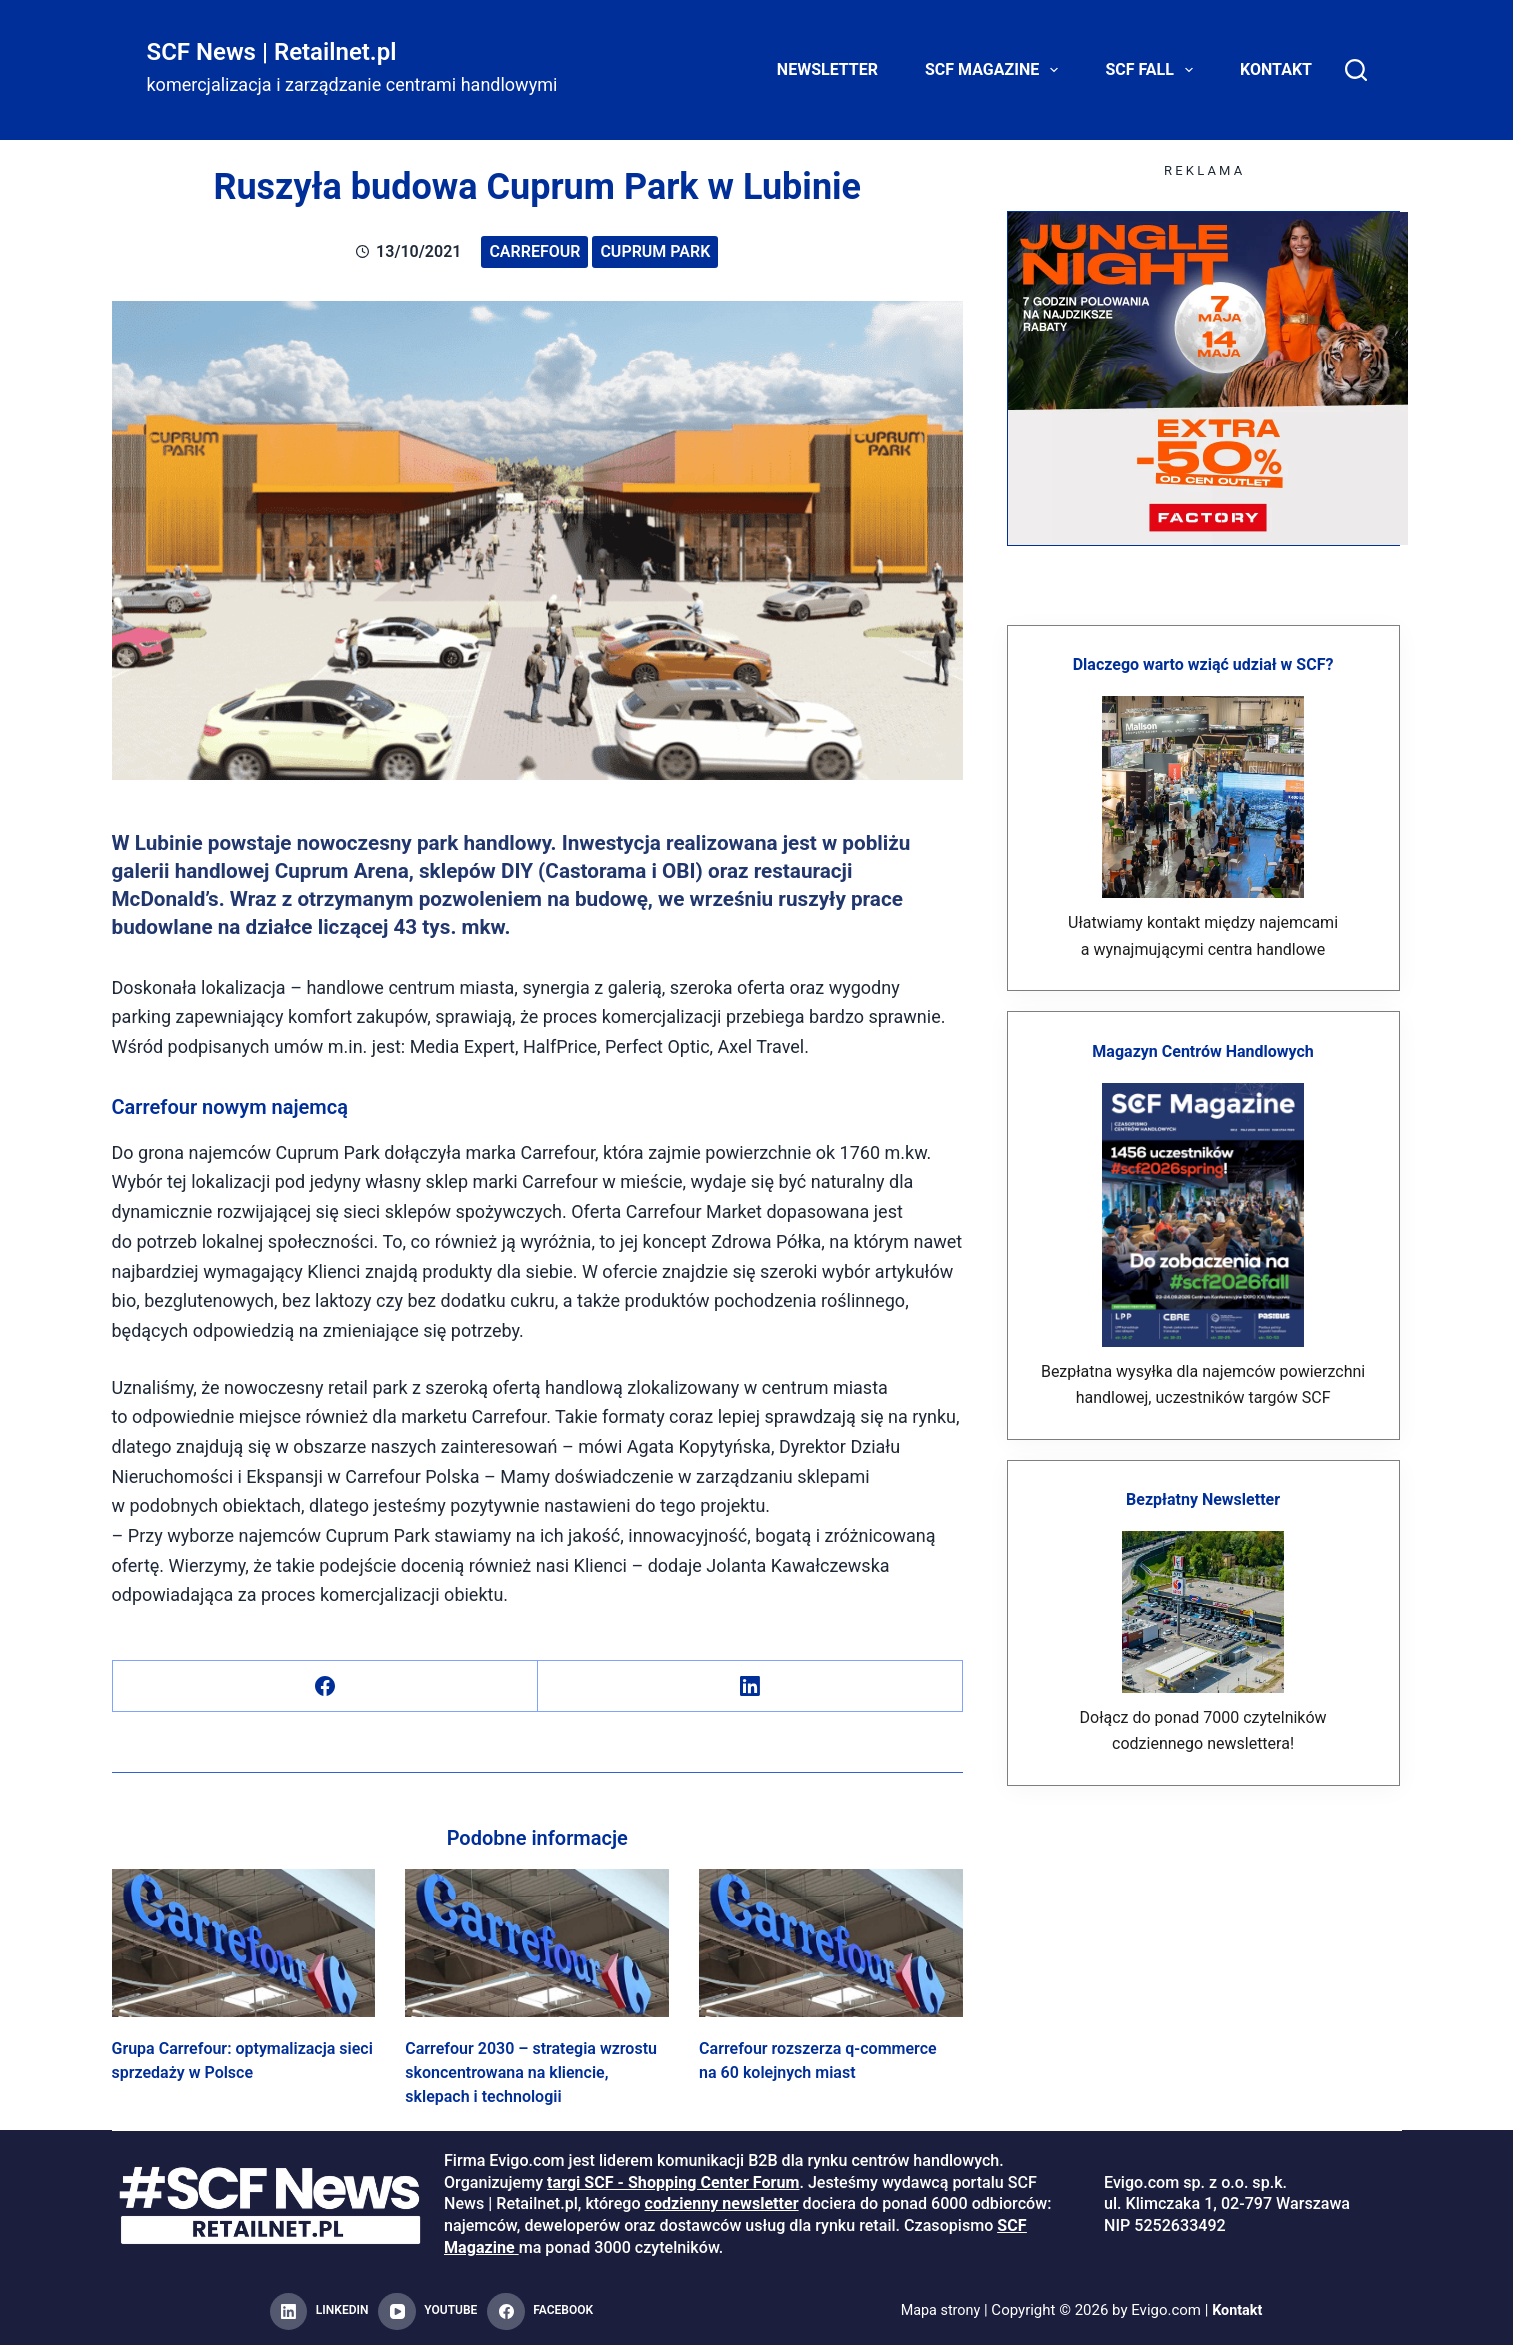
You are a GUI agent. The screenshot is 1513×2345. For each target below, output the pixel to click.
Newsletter (827, 69)
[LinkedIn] (750, 1686)
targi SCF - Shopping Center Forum (673, 2182)
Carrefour (534, 251)
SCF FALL (1153, 70)
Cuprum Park (655, 251)
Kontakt (1276, 69)
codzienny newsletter (722, 2203)
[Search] (1356, 70)
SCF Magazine (995, 70)
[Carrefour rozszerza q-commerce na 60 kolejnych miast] (831, 1943)
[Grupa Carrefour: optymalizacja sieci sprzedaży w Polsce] (244, 1943)
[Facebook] (325, 1686)
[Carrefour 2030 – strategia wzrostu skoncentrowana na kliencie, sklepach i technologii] (537, 1943)
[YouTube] (427, 2312)
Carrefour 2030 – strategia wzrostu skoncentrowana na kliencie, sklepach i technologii (531, 2072)
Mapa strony (939, 2311)
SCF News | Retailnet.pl (272, 52)
